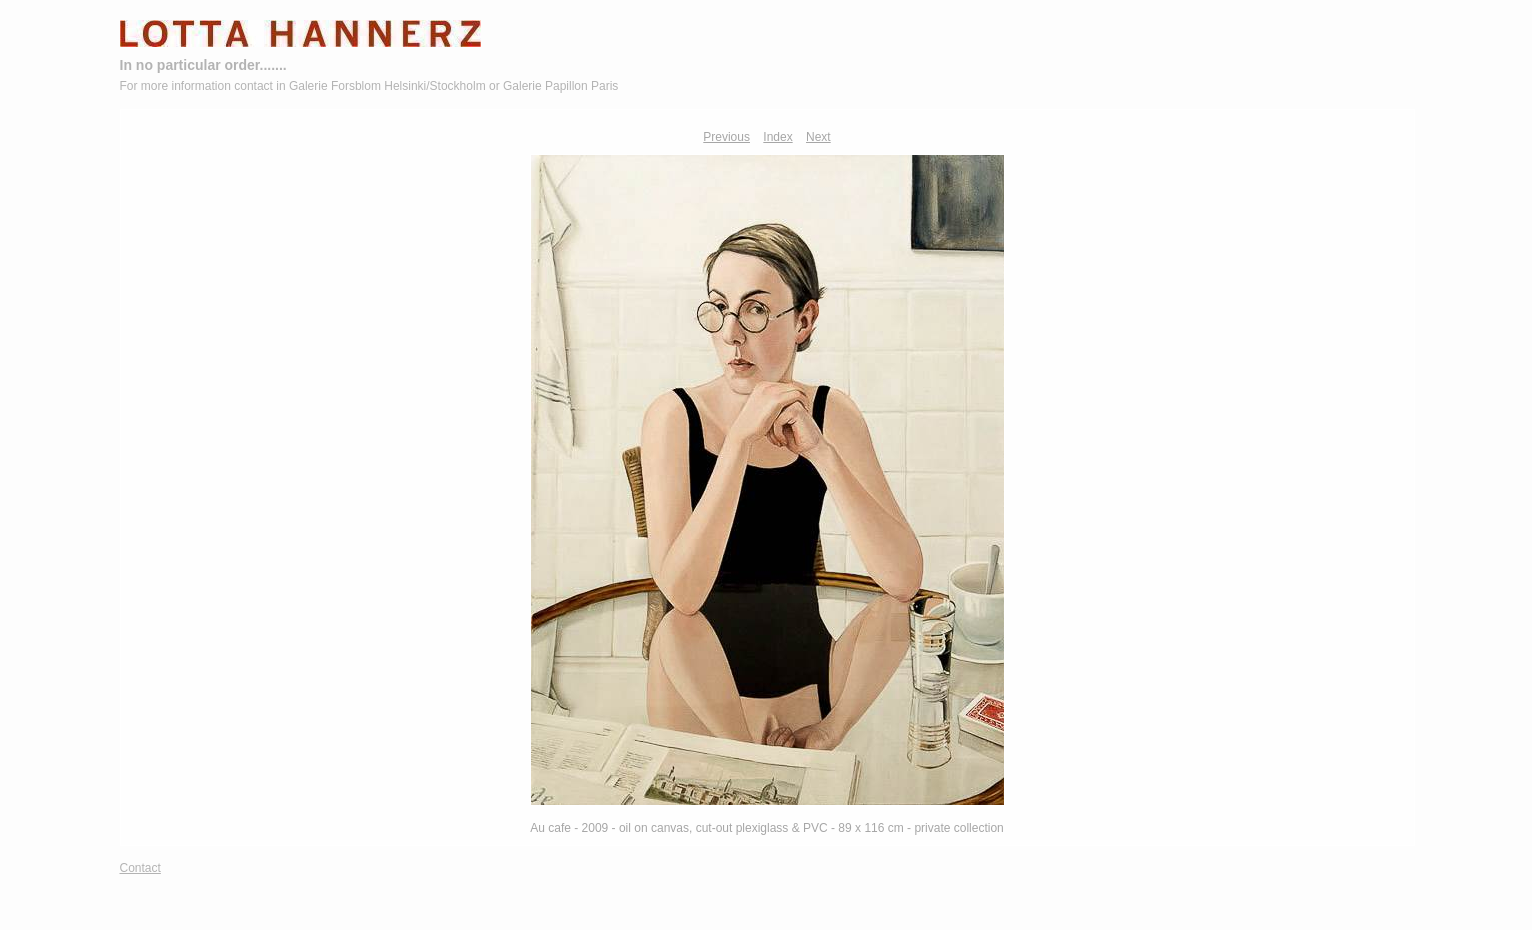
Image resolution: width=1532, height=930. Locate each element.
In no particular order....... (203, 65)
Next (818, 137)
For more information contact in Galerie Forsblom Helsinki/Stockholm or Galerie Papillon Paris (369, 86)
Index (777, 137)
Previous (726, 137)
